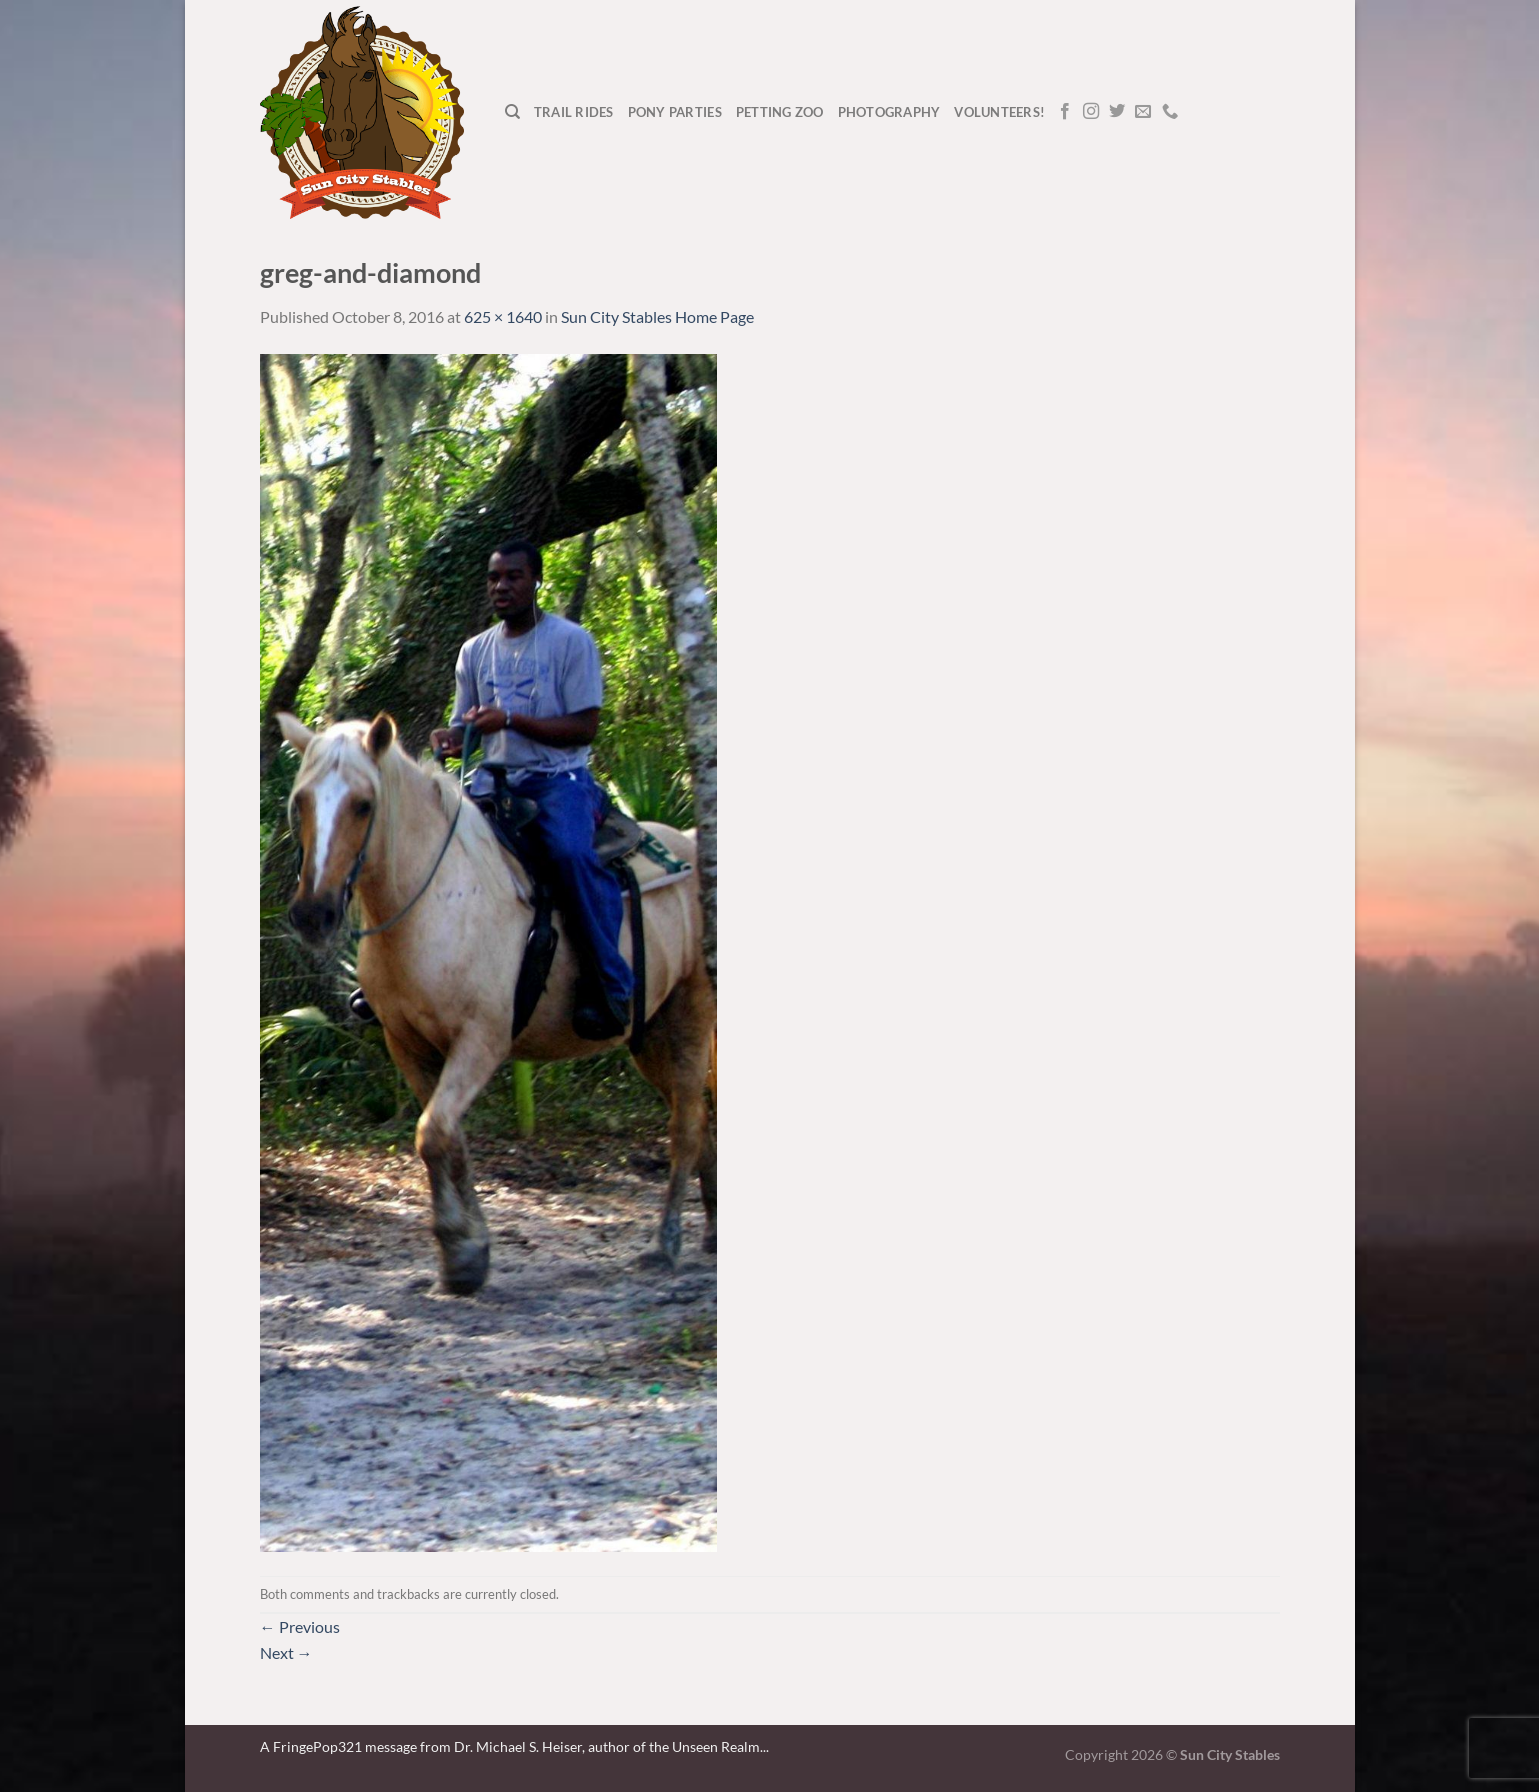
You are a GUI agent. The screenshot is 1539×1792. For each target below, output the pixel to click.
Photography (889, 112)
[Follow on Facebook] (1065, 112)
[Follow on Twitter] (1117, 112)
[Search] (512, 112)
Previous (300, 1626)
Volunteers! (999, 112)
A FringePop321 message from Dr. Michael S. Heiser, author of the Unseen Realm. (511, 1746)
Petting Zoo (780, 112)
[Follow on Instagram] (1091, 112)
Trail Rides (574, 112)
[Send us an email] (1143, 112)
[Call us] (1170, 112)
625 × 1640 (503, 316)
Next (286, 1652)
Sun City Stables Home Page (657, 316)
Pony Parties (675, 112)
